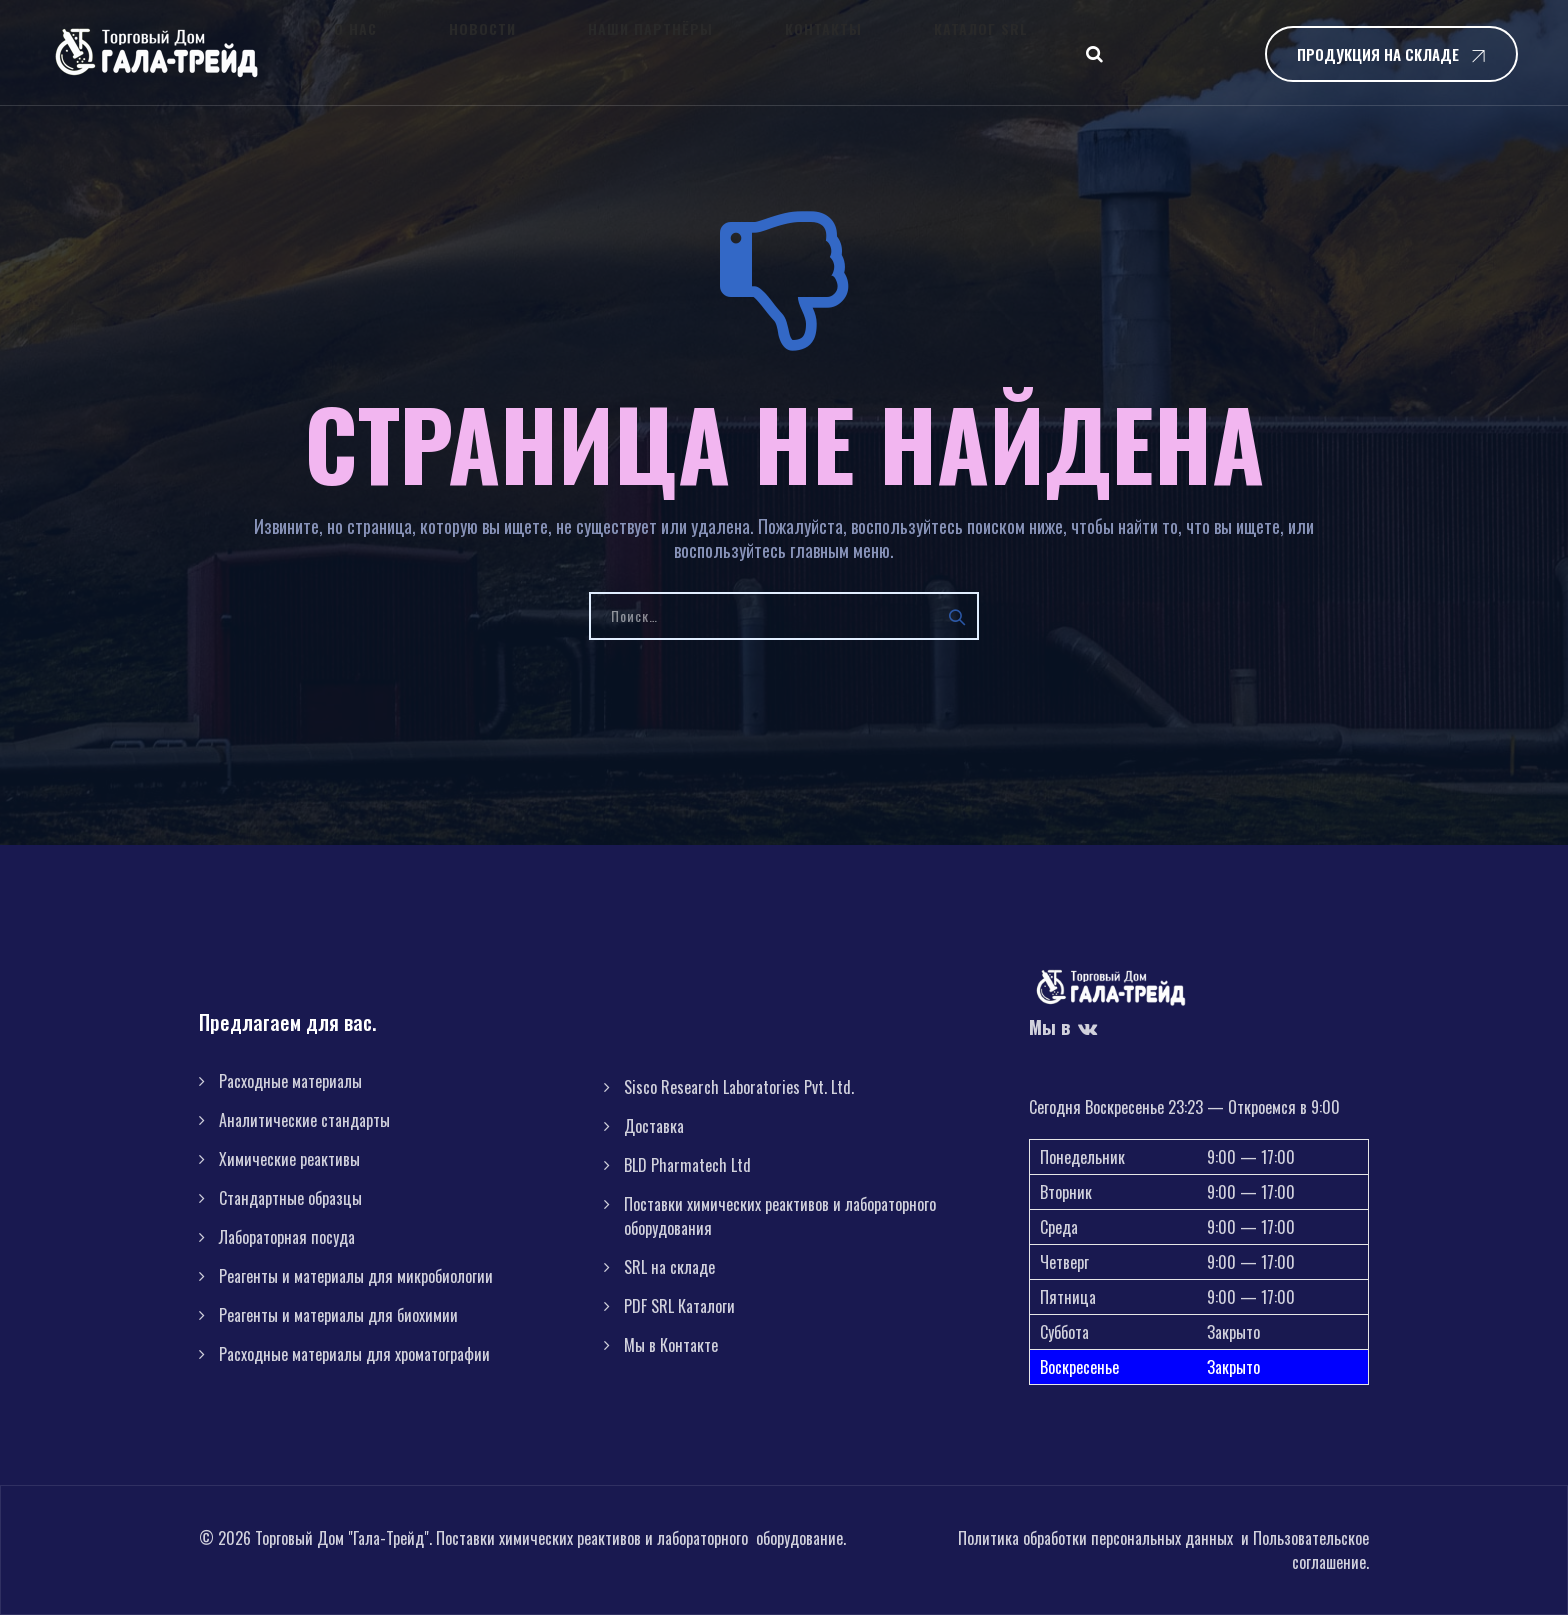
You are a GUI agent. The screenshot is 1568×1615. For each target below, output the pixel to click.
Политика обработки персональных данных (1095, 1538)
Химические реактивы (289, 1159)
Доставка (654, 1126)
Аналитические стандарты (304, 1120)
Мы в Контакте (671, 1345)
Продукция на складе (1378, 54)
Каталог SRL (809, 52)
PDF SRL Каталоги (679, 1306)
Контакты (693, 52)
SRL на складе (669, 1267)
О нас (351, 52)
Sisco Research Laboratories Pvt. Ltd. (739, 1087)
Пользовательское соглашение (1311, 1550)
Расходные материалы (290, 1081)
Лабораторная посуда (287, 1237)
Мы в (1064, 1027)
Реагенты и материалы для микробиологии (356, 1276)
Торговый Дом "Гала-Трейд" (342, 1538)
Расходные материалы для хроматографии (354, 1354)
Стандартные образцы (290, 1198)
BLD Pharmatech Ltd (687, 1165)
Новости (436, 52)
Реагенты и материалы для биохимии (338, 1315)
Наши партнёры (562, 52)
